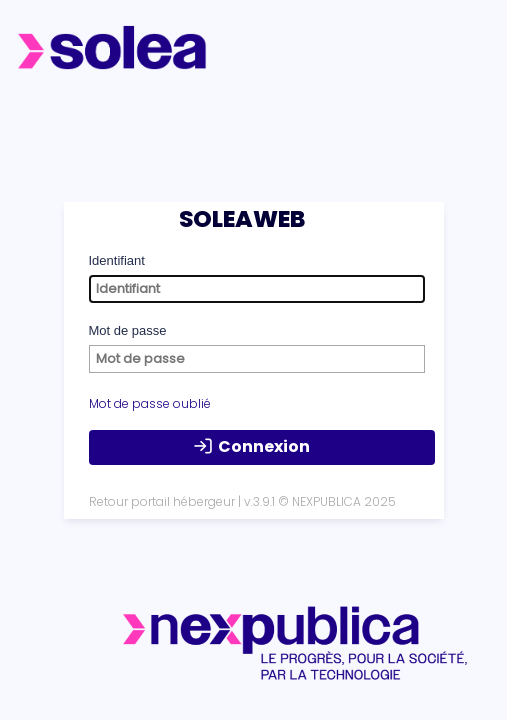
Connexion (251, 447)
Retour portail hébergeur (162, 501)
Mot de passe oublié (150, 403)
